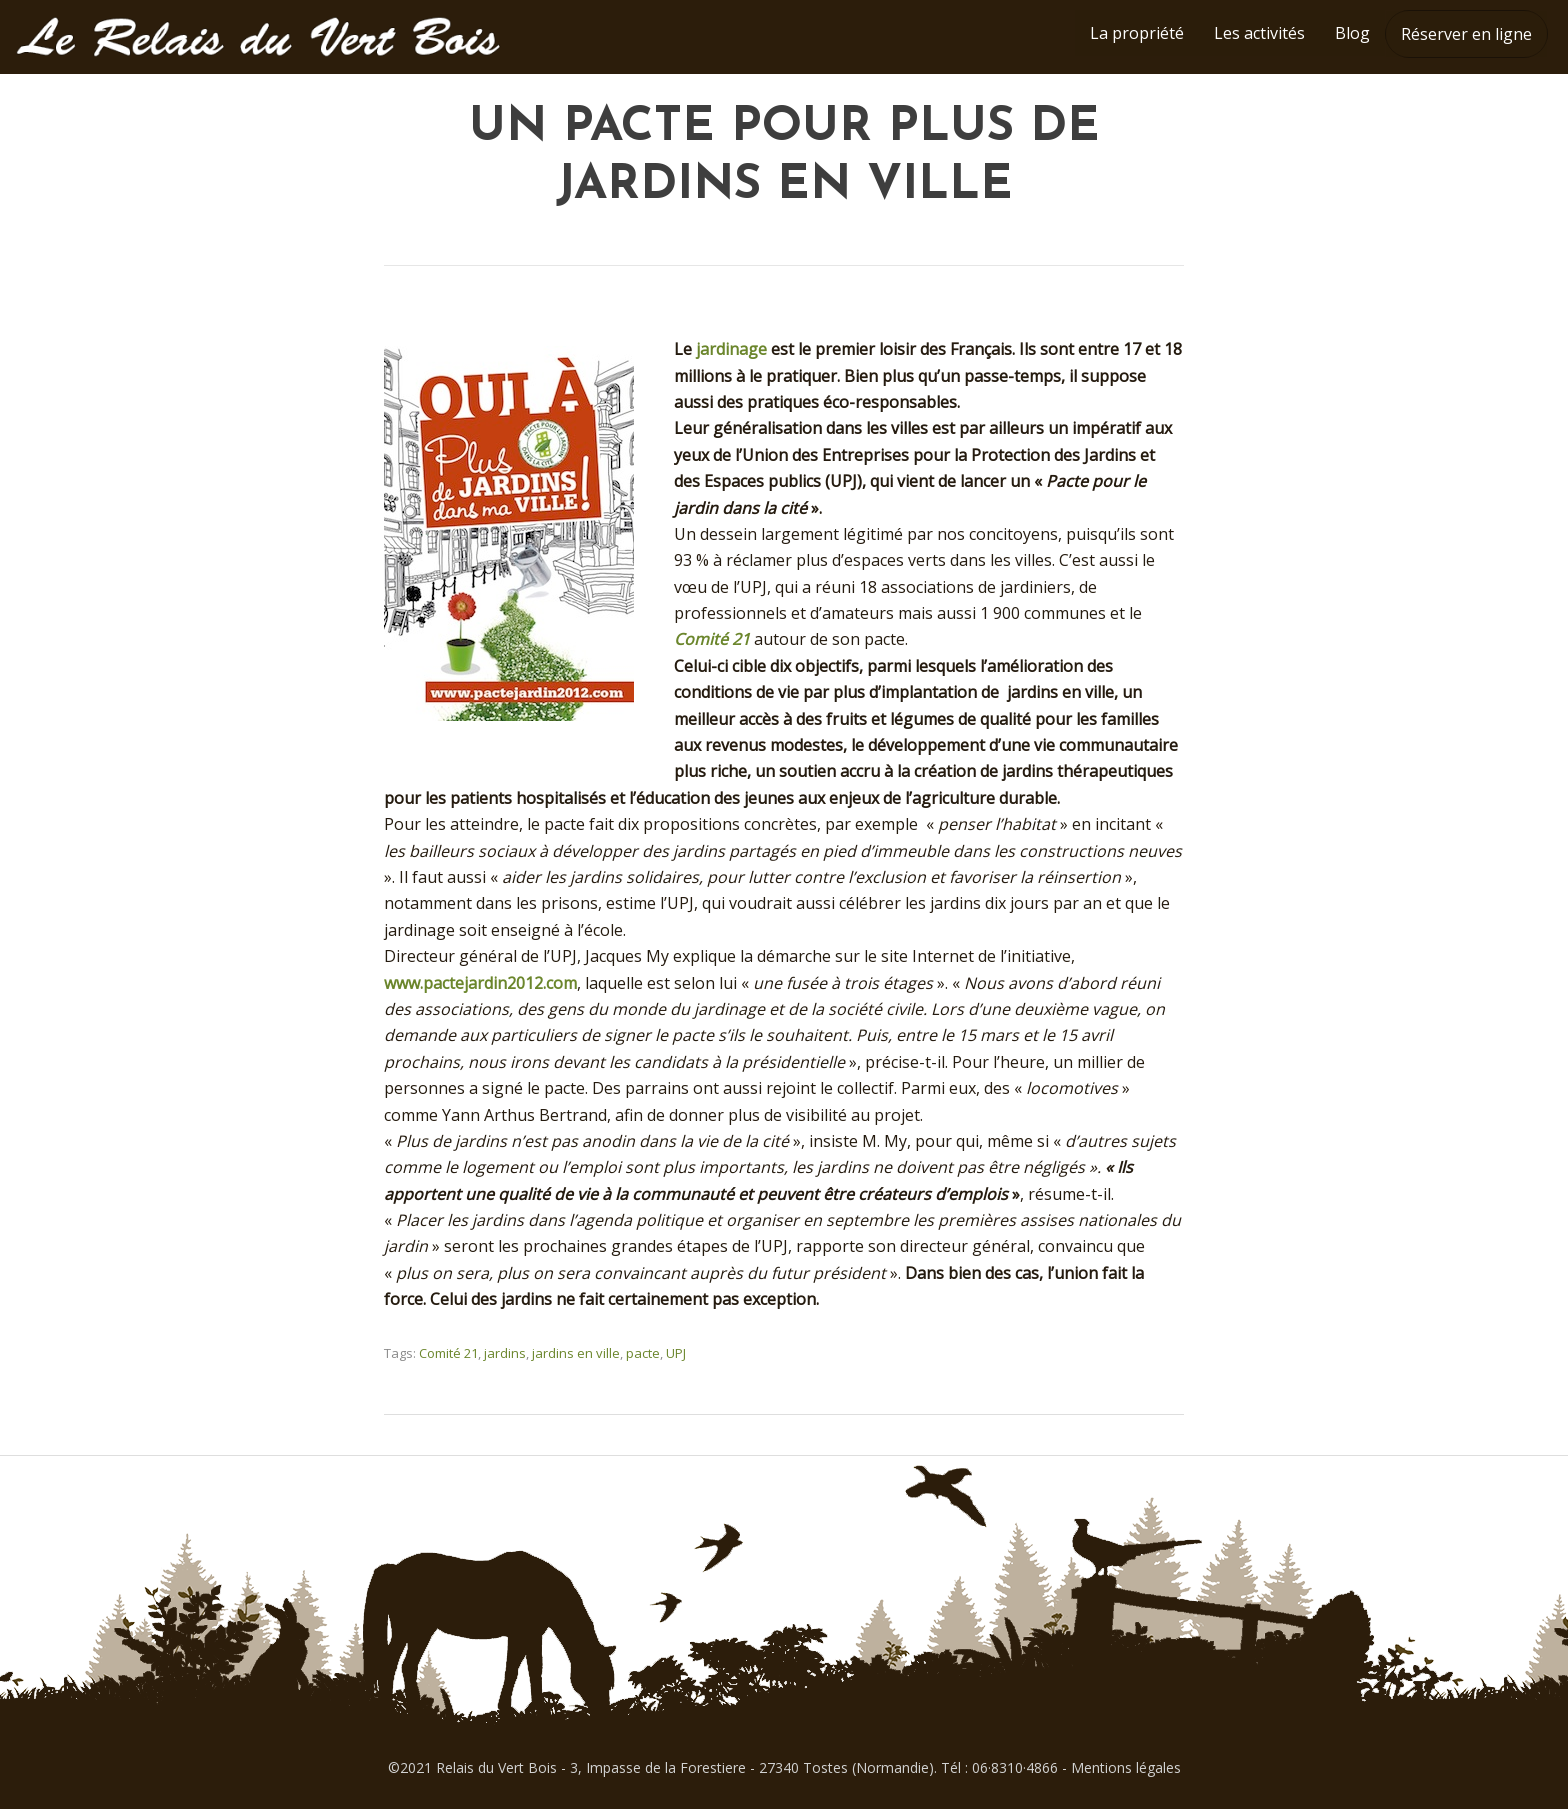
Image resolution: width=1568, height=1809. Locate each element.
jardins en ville (576, 1353)
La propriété (1137, 33)
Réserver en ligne (1466, 34)
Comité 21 (712, 639)
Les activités (1259, 33)
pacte (643, 1353)
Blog (1352, 33)
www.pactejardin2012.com (480, 983)
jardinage (731, 349)
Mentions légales (1126, 1767)
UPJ (676, 1353)
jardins (505, 1353)
